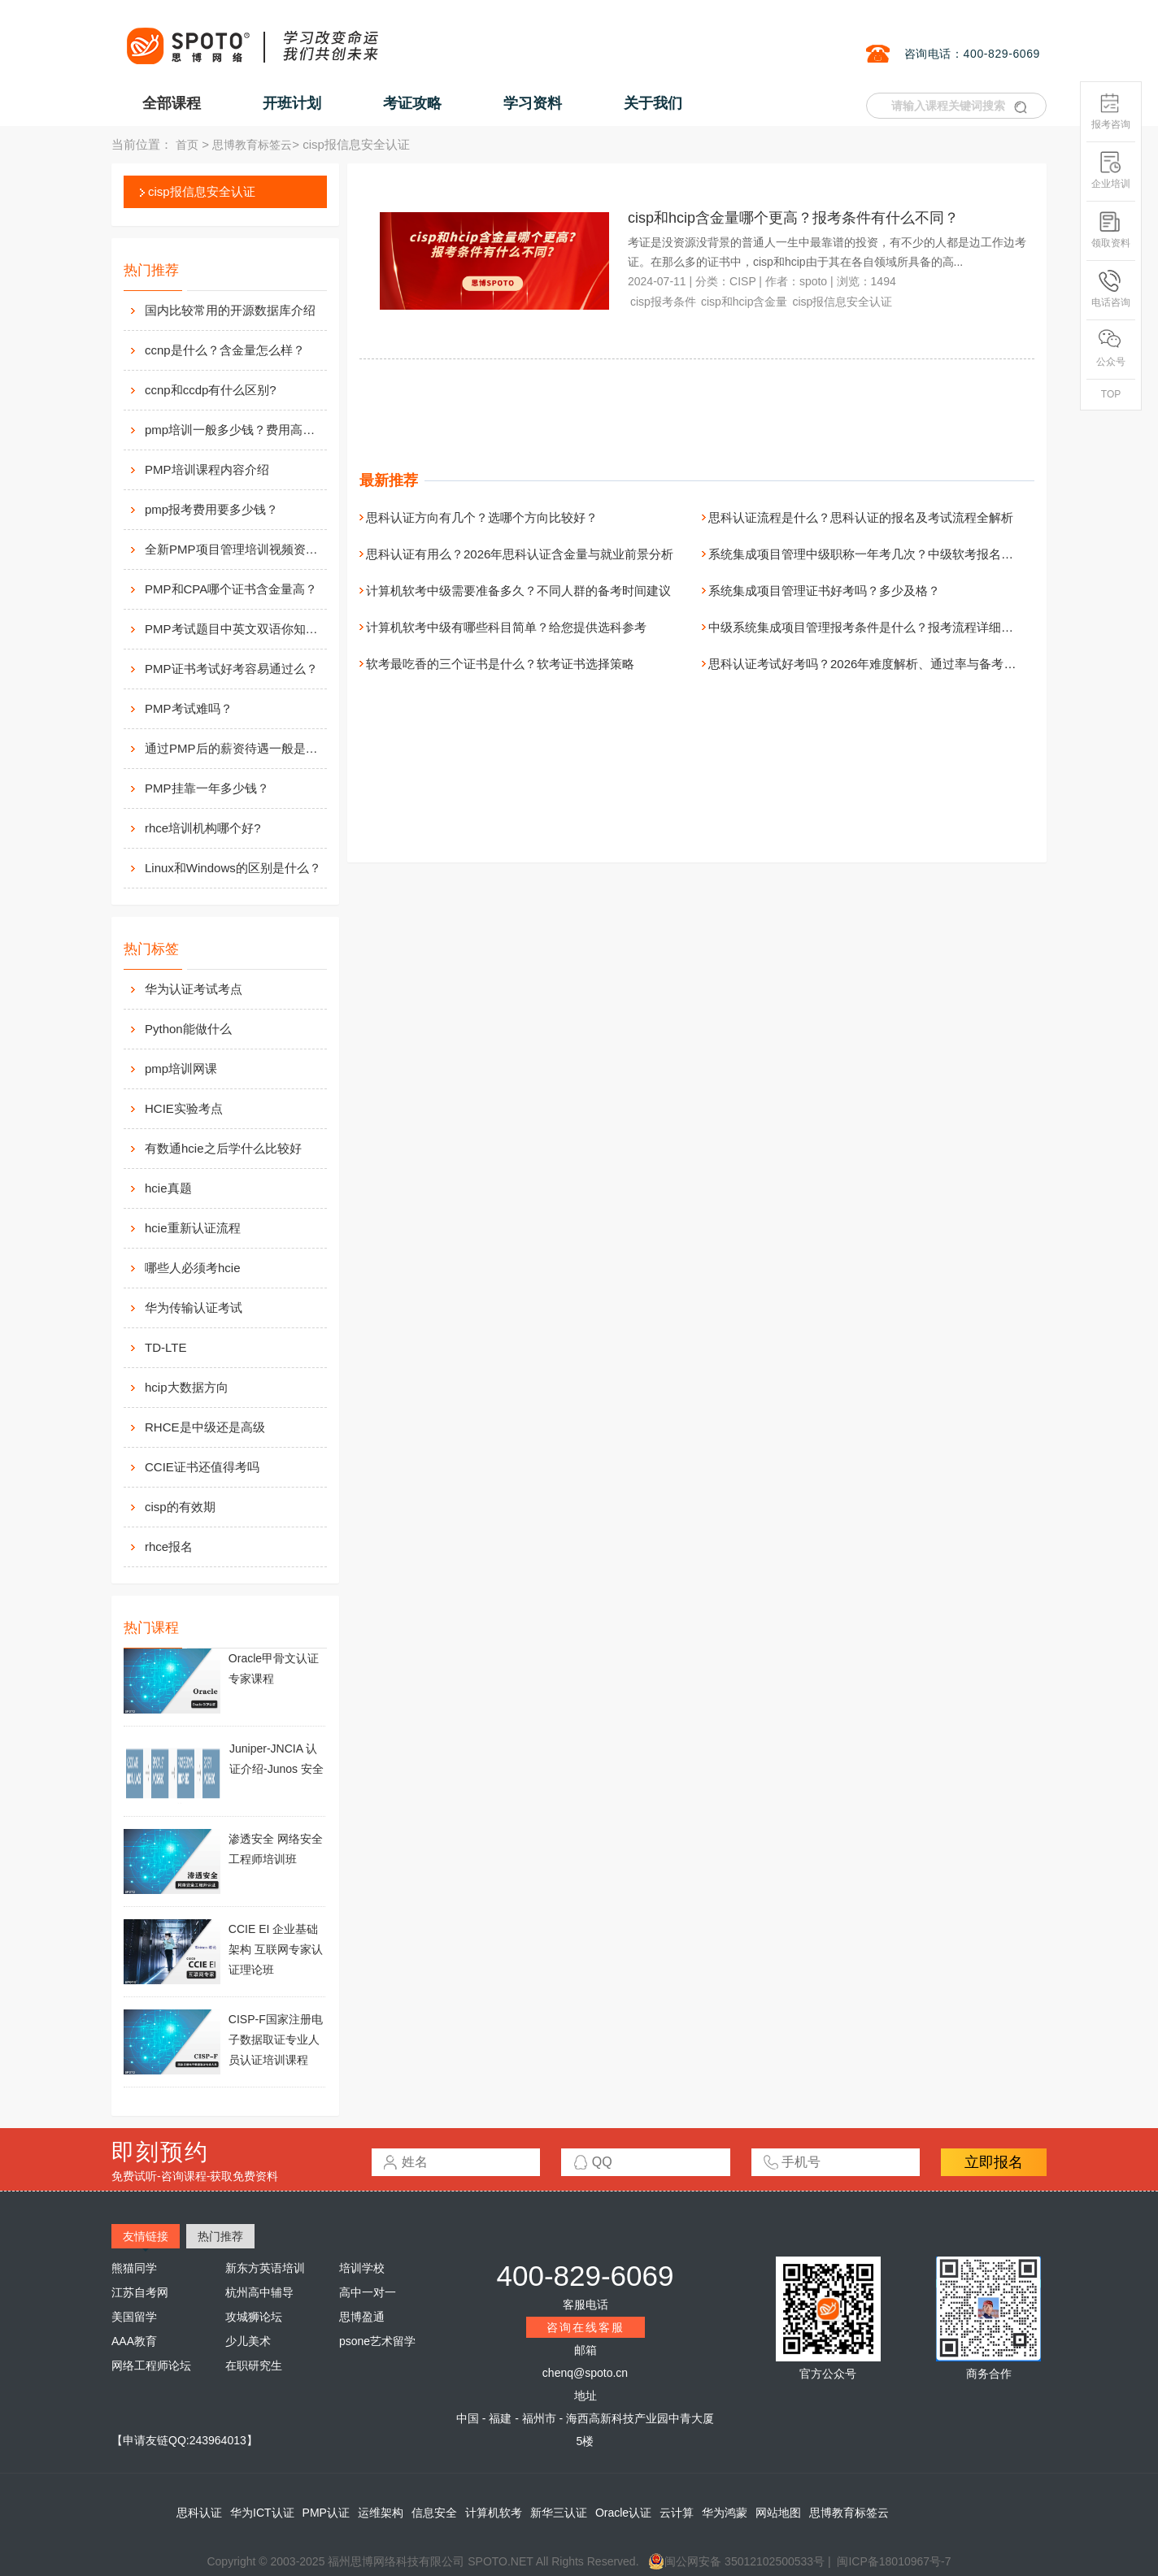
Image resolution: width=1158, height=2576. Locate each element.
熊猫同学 (134, 2267)
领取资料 (1110, 230)
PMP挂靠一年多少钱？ (207, 788)
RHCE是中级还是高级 (205, 1427)
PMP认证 (326, 2512)
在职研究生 (253, 2365)
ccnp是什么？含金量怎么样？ (225, 350)
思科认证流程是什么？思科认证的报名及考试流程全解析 (860, 517)
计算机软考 (493, 2512)
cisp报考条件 (663, 301)
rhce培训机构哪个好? (203, 828)
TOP (1111, 394)
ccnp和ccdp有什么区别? (210, 390)
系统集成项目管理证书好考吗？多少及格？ (824, 590)
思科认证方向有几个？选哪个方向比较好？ (482, 517)
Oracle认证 (623, 2512)
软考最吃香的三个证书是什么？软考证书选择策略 (500, 664)
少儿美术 (248, 2341)
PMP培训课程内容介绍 (207, 469)
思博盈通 (362, 2316)
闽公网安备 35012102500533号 (736, 2561)
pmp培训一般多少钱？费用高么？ (234, 430)
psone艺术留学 (377, 2341)
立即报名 (993, 2162)
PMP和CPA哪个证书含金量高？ (231, 589)
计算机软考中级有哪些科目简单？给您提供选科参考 (506, 627)
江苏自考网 (139, 2292)
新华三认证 (558, 2512)
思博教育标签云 (252, 144)
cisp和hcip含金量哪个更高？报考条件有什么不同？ (793, 218)
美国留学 (134, 2316)
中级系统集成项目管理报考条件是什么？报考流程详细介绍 (866, 627)
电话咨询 (1110, 289)
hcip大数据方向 (187, 1387)
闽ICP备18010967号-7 (894, 2561)
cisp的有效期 (180, 1507)
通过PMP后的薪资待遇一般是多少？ (234, 748)
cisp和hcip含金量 (744, 301)
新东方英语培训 (265, 2267)
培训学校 (362, 2267)
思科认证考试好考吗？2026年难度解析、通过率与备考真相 (868, 664)
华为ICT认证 (262, 2512)
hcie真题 (168, 1188)
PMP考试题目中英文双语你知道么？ (234, 629)
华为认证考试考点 (193, 989)
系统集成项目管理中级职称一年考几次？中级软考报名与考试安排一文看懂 (909, 554)
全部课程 (171, 103)
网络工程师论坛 (151, 2365)
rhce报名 (169, 1546)
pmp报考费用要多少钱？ (211, 509)
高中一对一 (367, 2292)
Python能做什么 (188, 1029)
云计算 (677, 2512)
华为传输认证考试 (193, 1307)
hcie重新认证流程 (193, 1228)
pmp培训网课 (181, 1068)
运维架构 (380, 2512)
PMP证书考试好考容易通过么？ (231, 668)
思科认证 (199, 2512)
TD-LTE (165, 1347)
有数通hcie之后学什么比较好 (223, 1148)
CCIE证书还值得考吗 (202, 1467)
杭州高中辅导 (259, 2292)
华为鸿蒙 (724, 2512)
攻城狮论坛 (253, 2316)
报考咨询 (1110, 111)
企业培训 (1110, 170)
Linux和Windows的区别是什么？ (233, 868)
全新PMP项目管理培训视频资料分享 (234, 549)
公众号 (1110, 348)
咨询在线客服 (585, 2327)
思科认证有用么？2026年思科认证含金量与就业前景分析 (519, 554)
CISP (742, 281)
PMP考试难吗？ (189, 708)
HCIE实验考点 (184, 1108)
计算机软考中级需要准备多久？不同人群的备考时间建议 (518, 590)
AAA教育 (134, 2341)
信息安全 (434, 2512)
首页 (187, 144)
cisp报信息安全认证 (201, 191)
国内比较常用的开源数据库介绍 (230, 310)
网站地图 (778, 2512)
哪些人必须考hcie (193, 1268)
